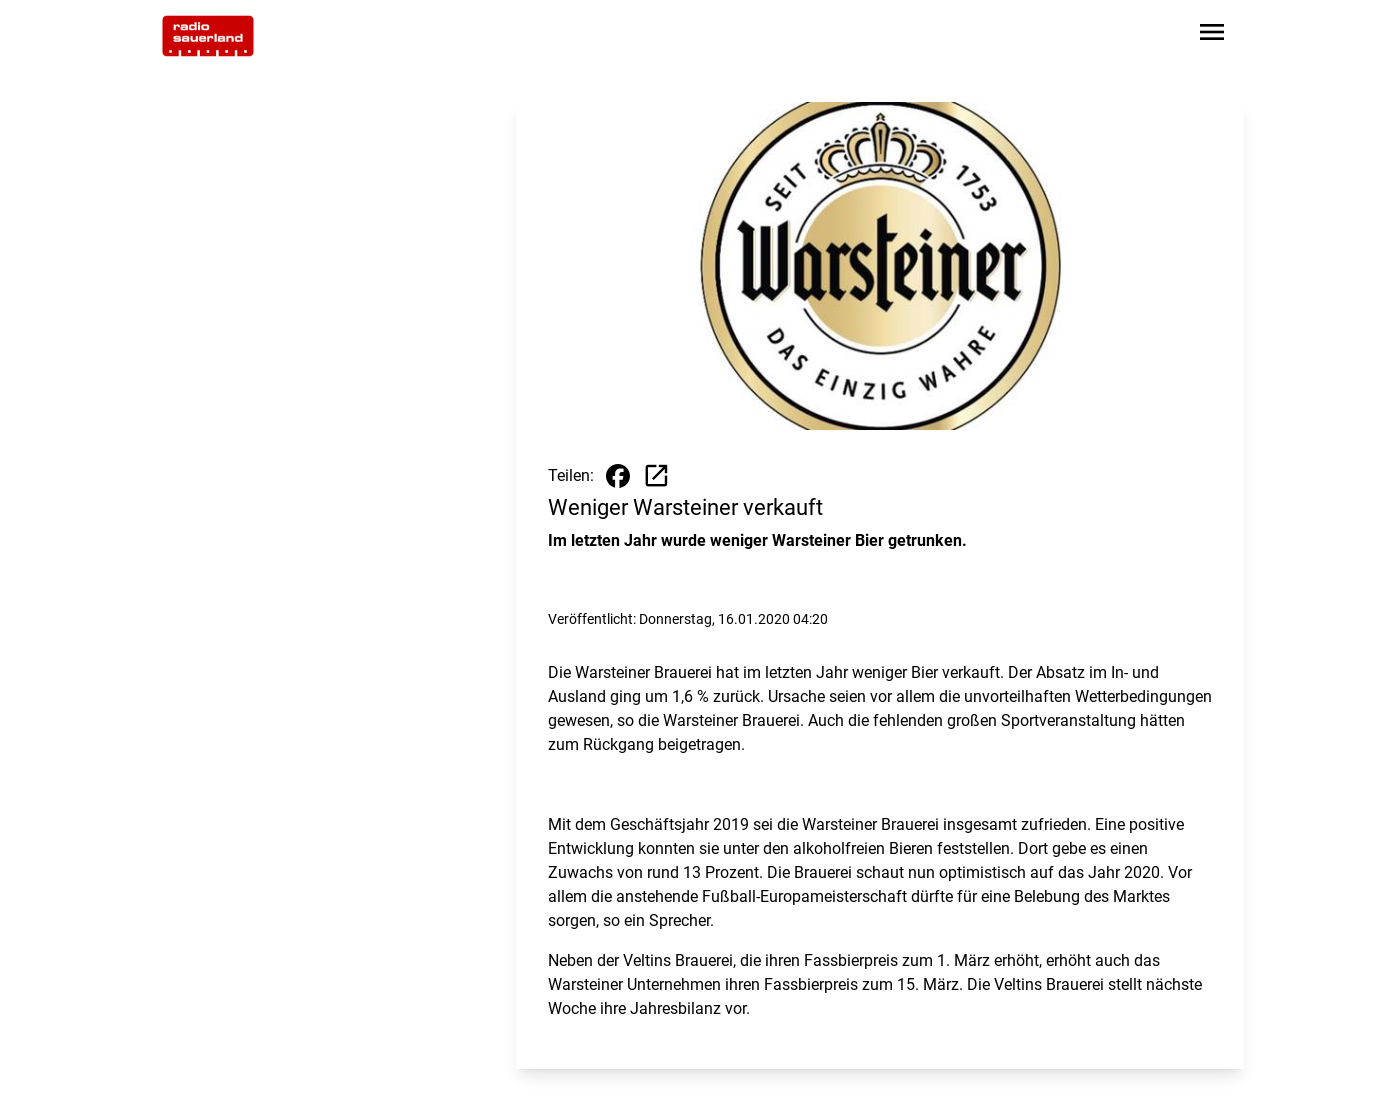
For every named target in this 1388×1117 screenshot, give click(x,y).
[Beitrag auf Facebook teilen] (618, 476)
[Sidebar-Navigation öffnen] (1212, 35)
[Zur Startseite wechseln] (208, 36)
